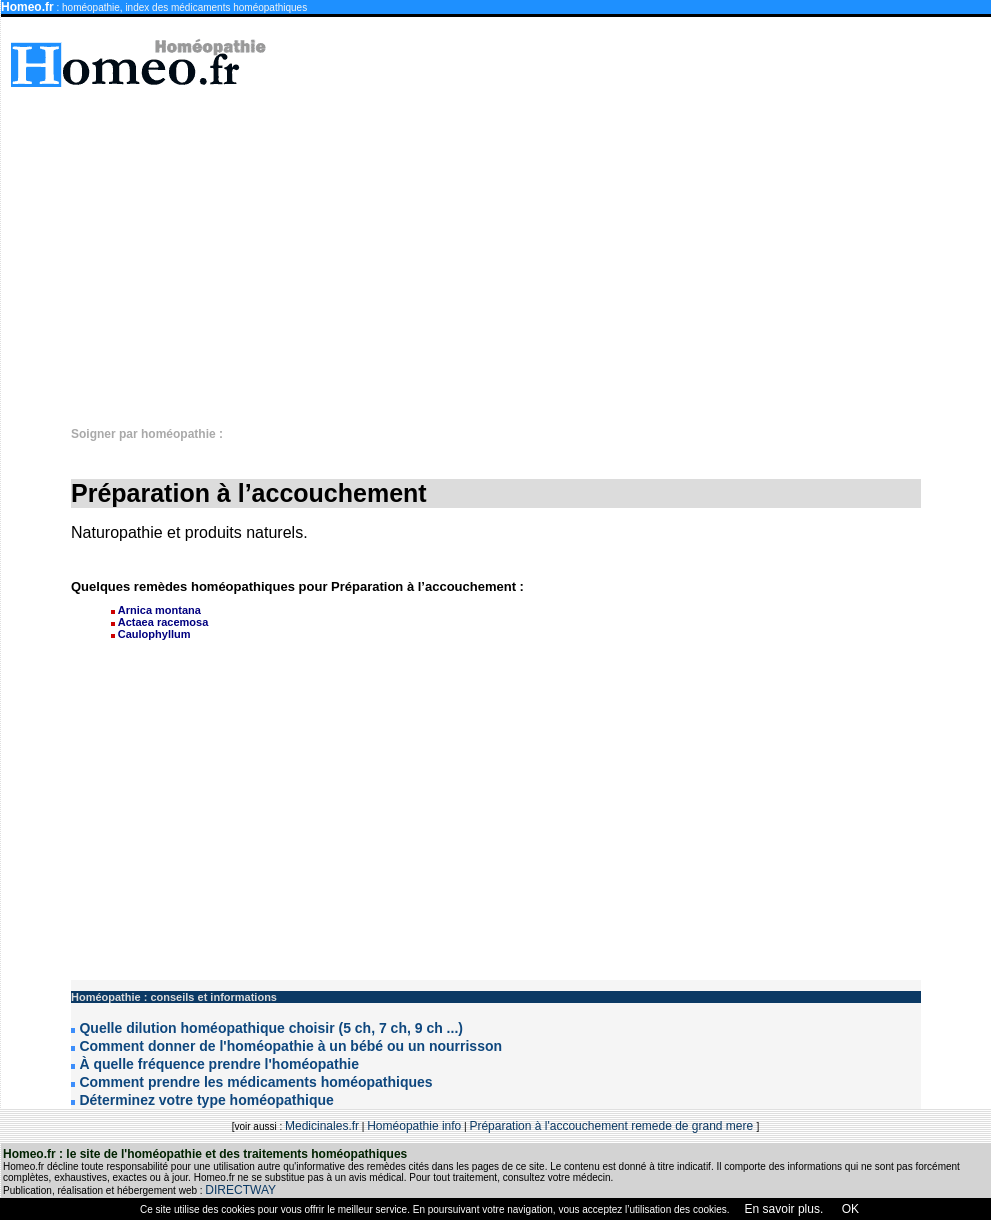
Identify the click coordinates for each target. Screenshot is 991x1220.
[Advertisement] (723, 247)
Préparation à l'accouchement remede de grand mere (612, 1126)
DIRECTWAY (240, 1190)
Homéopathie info (414, 1126)
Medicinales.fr (322, 1126)
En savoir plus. (784, 1209)
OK (848, 1209)
